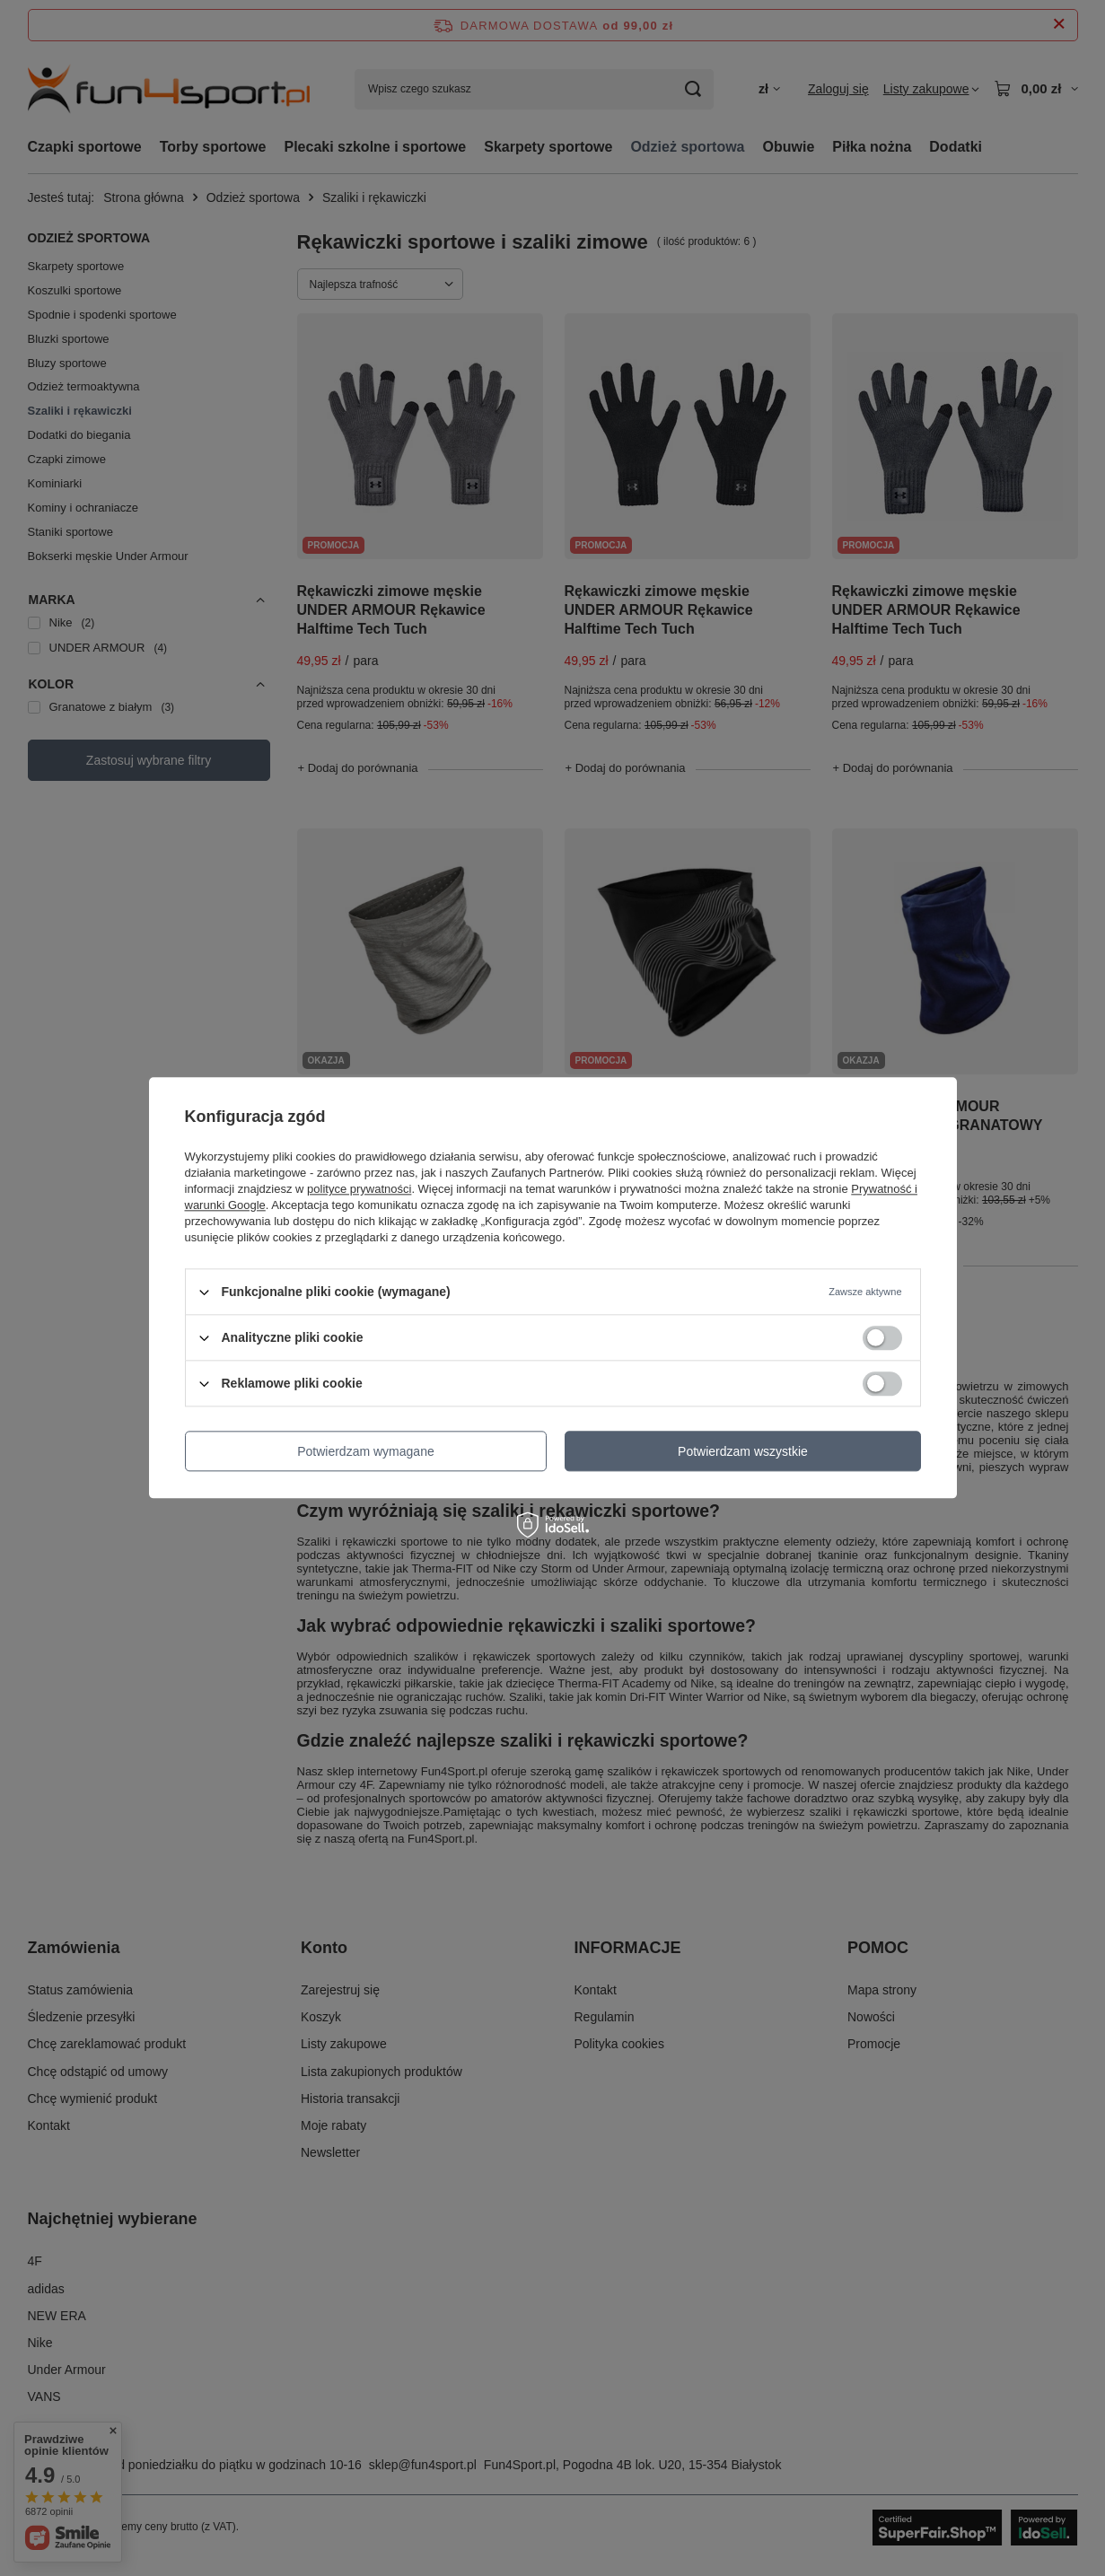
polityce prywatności (359, 1189)
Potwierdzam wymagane (365, 1451)
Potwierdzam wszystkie (743, 1451)
